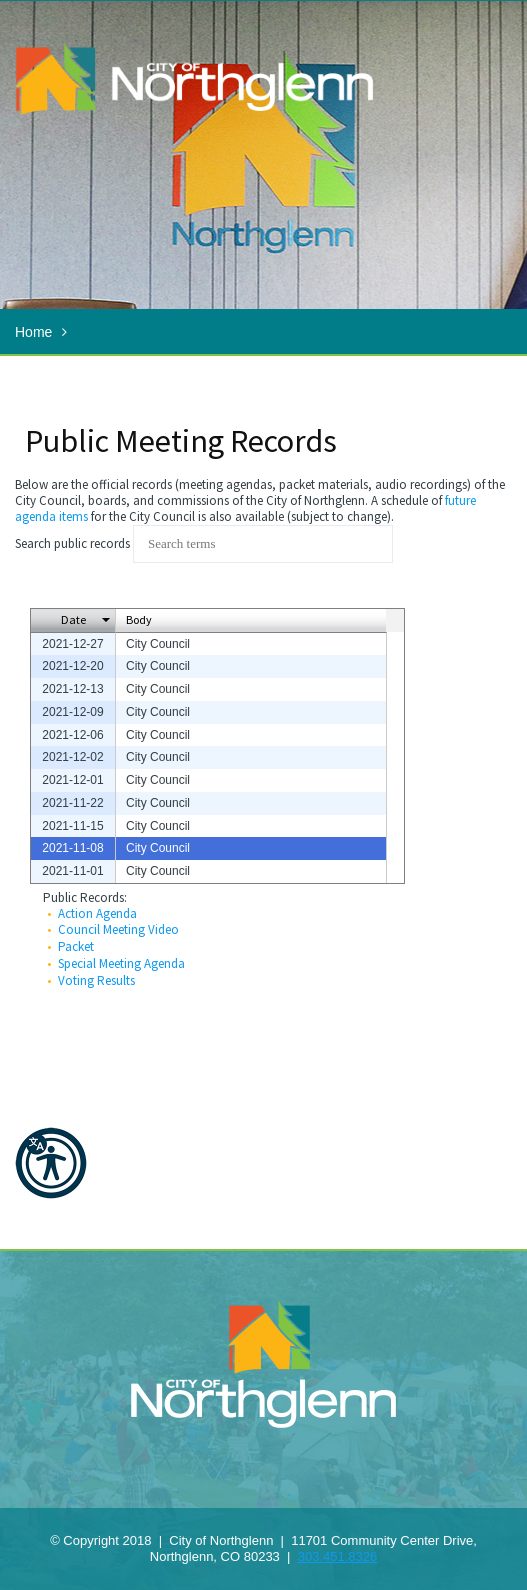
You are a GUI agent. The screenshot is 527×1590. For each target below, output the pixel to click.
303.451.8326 (338, 1556)
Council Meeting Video (118, 929)
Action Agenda (97, 913)
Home (33, 332)
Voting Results (96, 980)
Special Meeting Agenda (121, 963)
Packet (76, 946)
